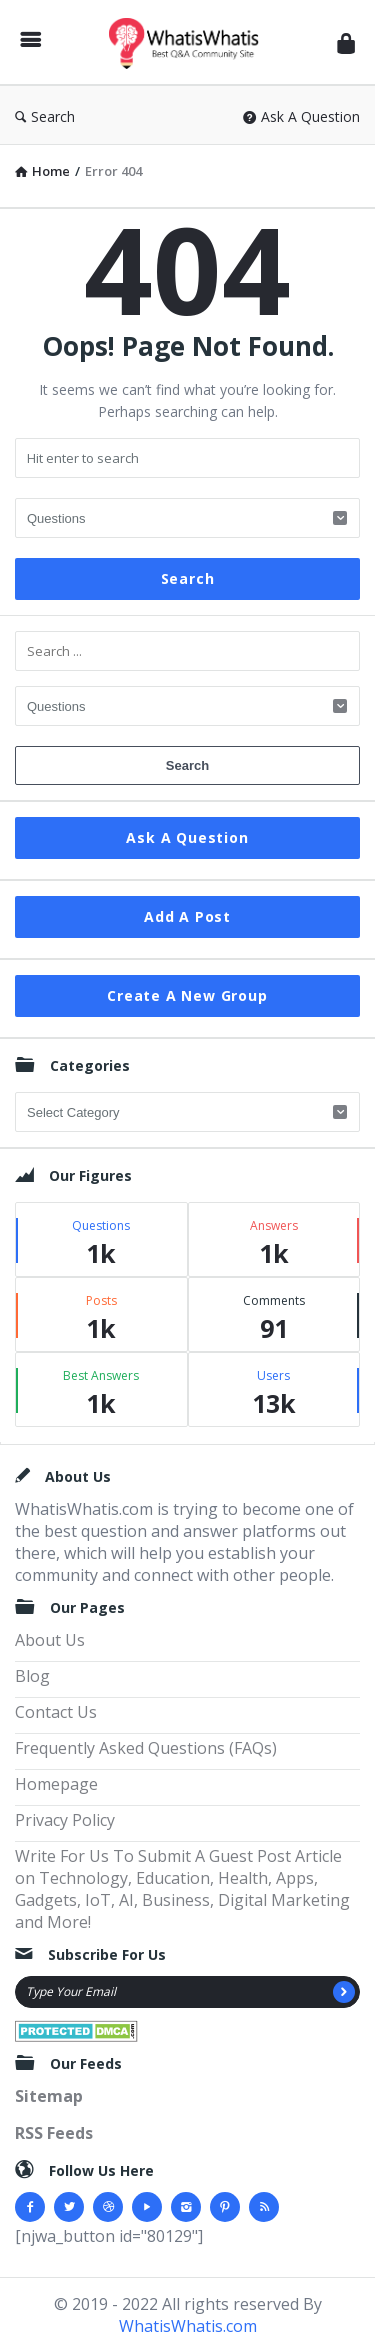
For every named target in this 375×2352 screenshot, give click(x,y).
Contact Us (56, 1712)
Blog (32, 1676)
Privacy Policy (65, 1820)
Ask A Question (301, 116)
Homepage (56, 1784)
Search (45, 116)
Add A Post (187, 916)
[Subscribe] (344, 1992)
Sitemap (49, 2096)
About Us (50, 1640)
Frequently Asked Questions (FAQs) (146, 1748)
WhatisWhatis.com (188, 2326)
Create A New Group (187, 995)
